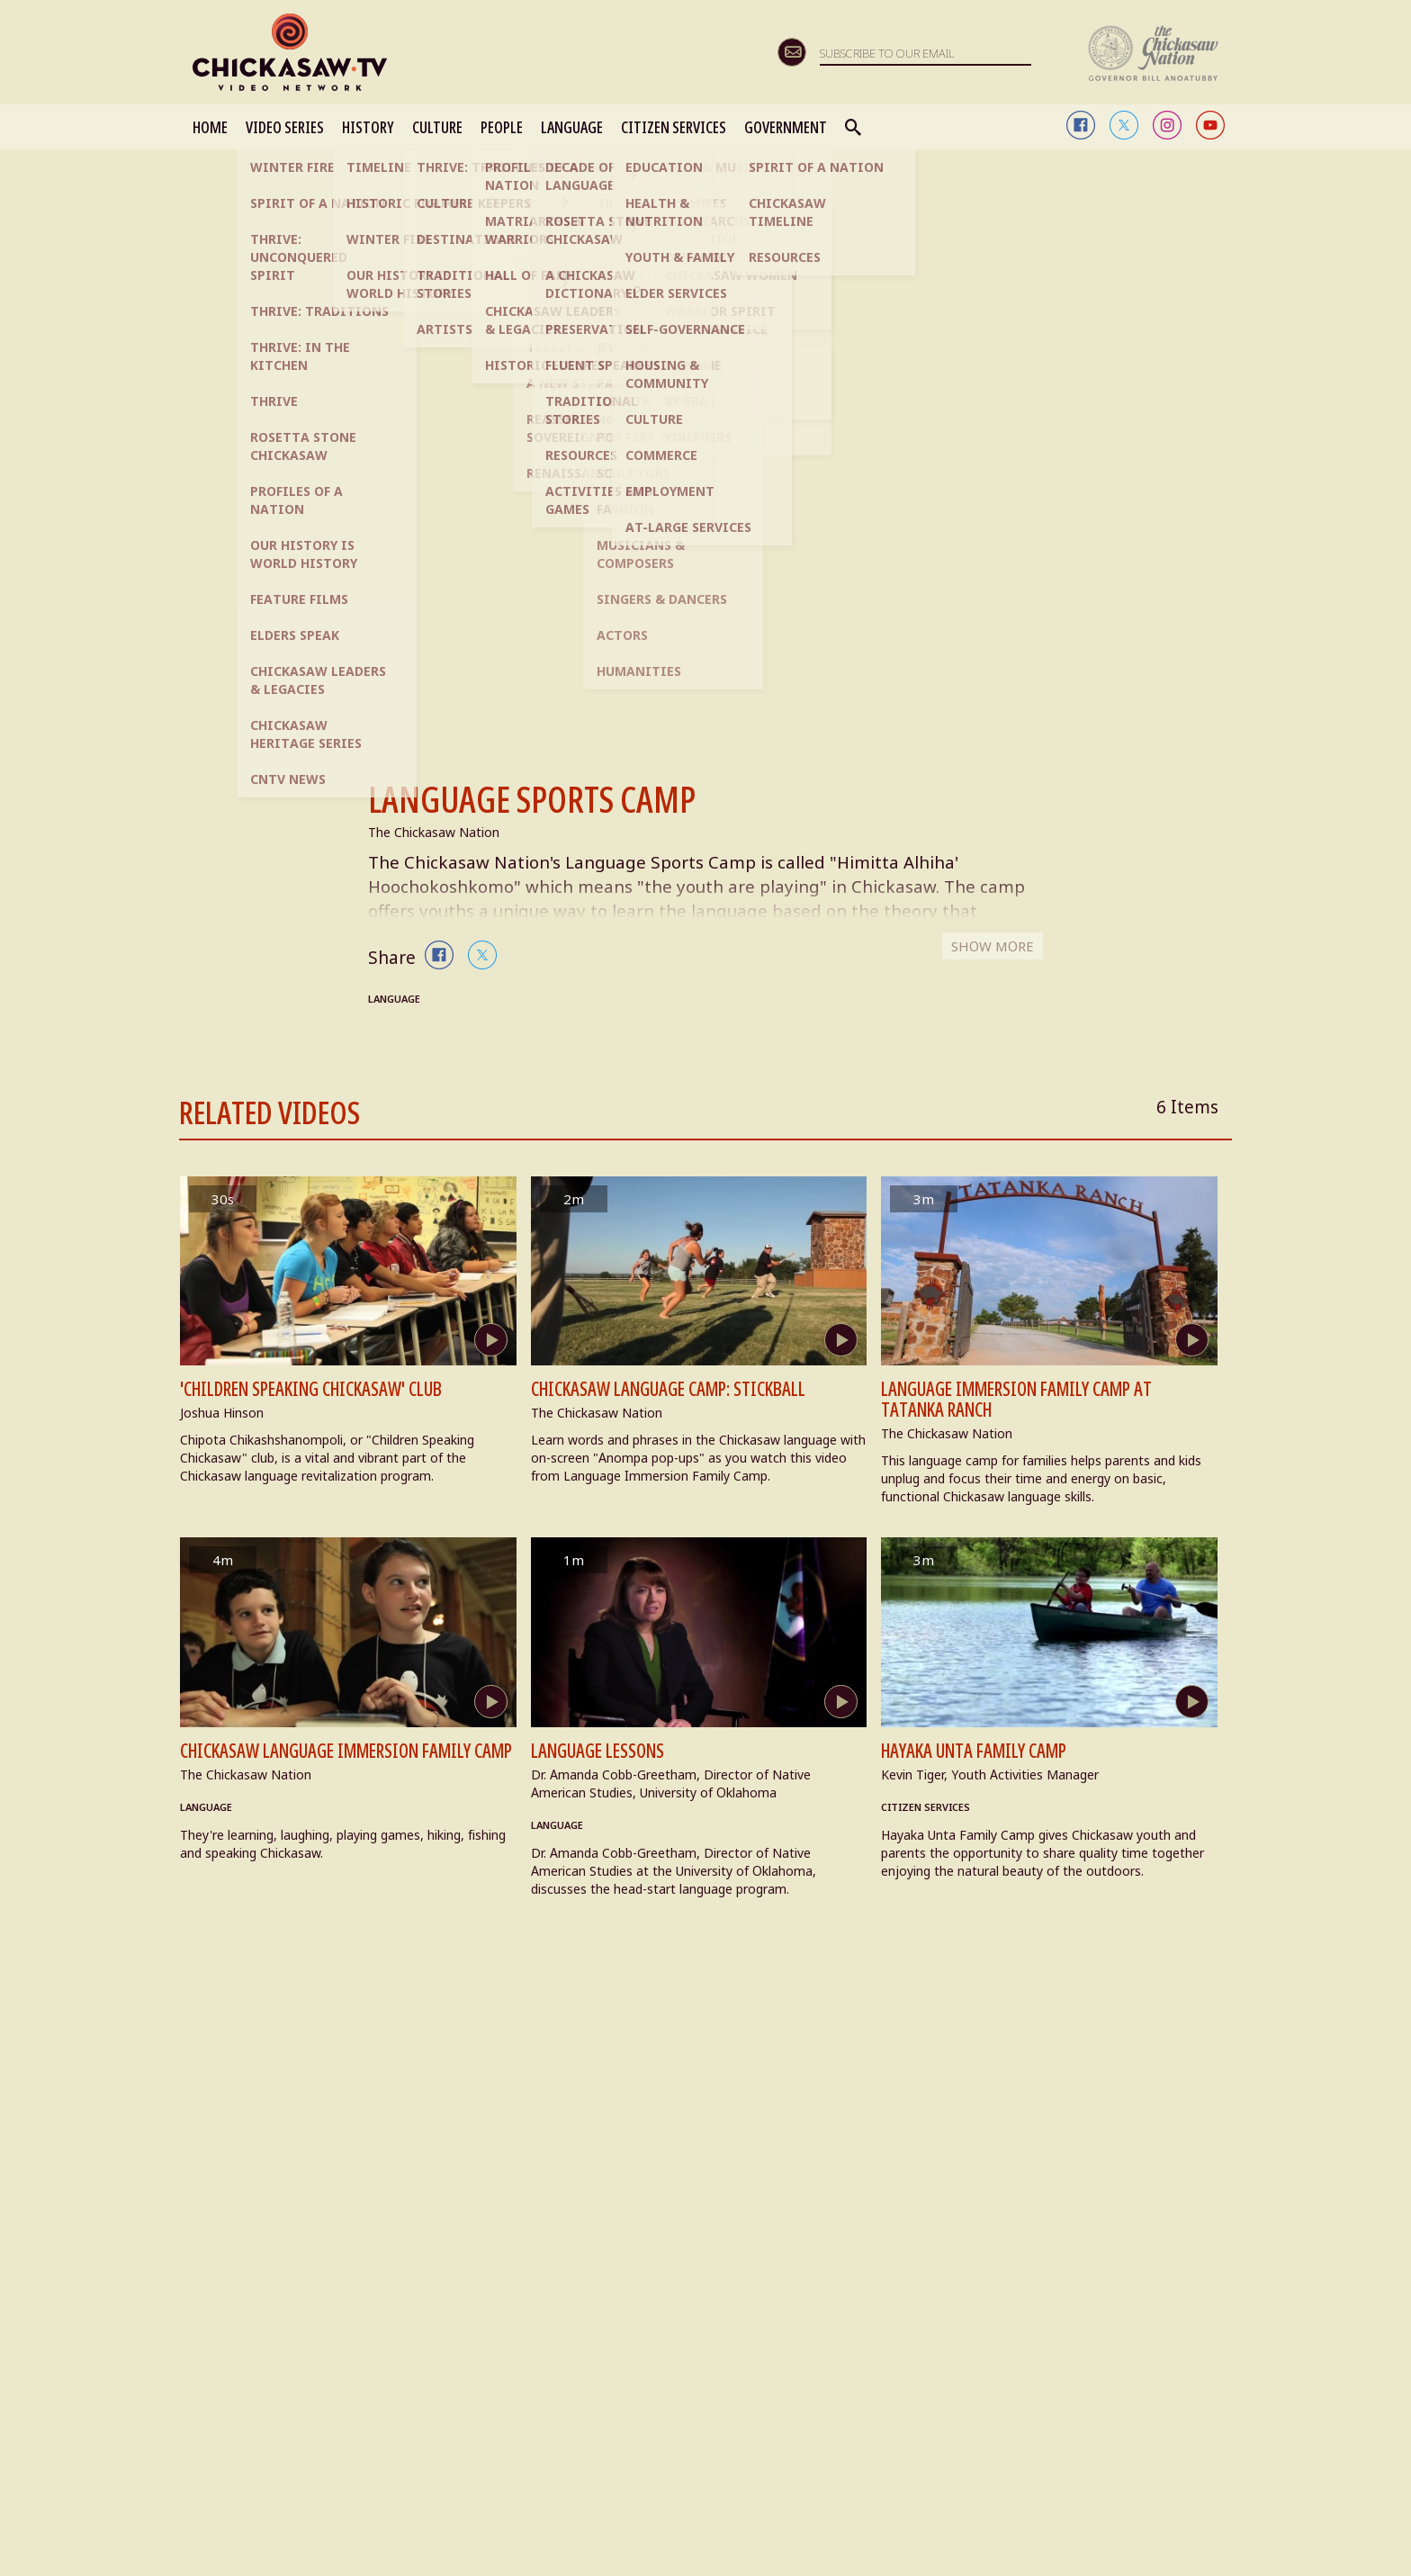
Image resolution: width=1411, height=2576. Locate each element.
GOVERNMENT (785, 127)
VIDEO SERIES (285, 127)
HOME (210, 127)
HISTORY (368, 127)
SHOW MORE (990, 955)
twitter (1124, 125)
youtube (1210, 125)
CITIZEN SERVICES (673, 127)
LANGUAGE (572, 127)
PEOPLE (502, 127)
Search (854, 126)
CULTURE (437, 127)
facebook (1080, 125)
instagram (1167, 125)
